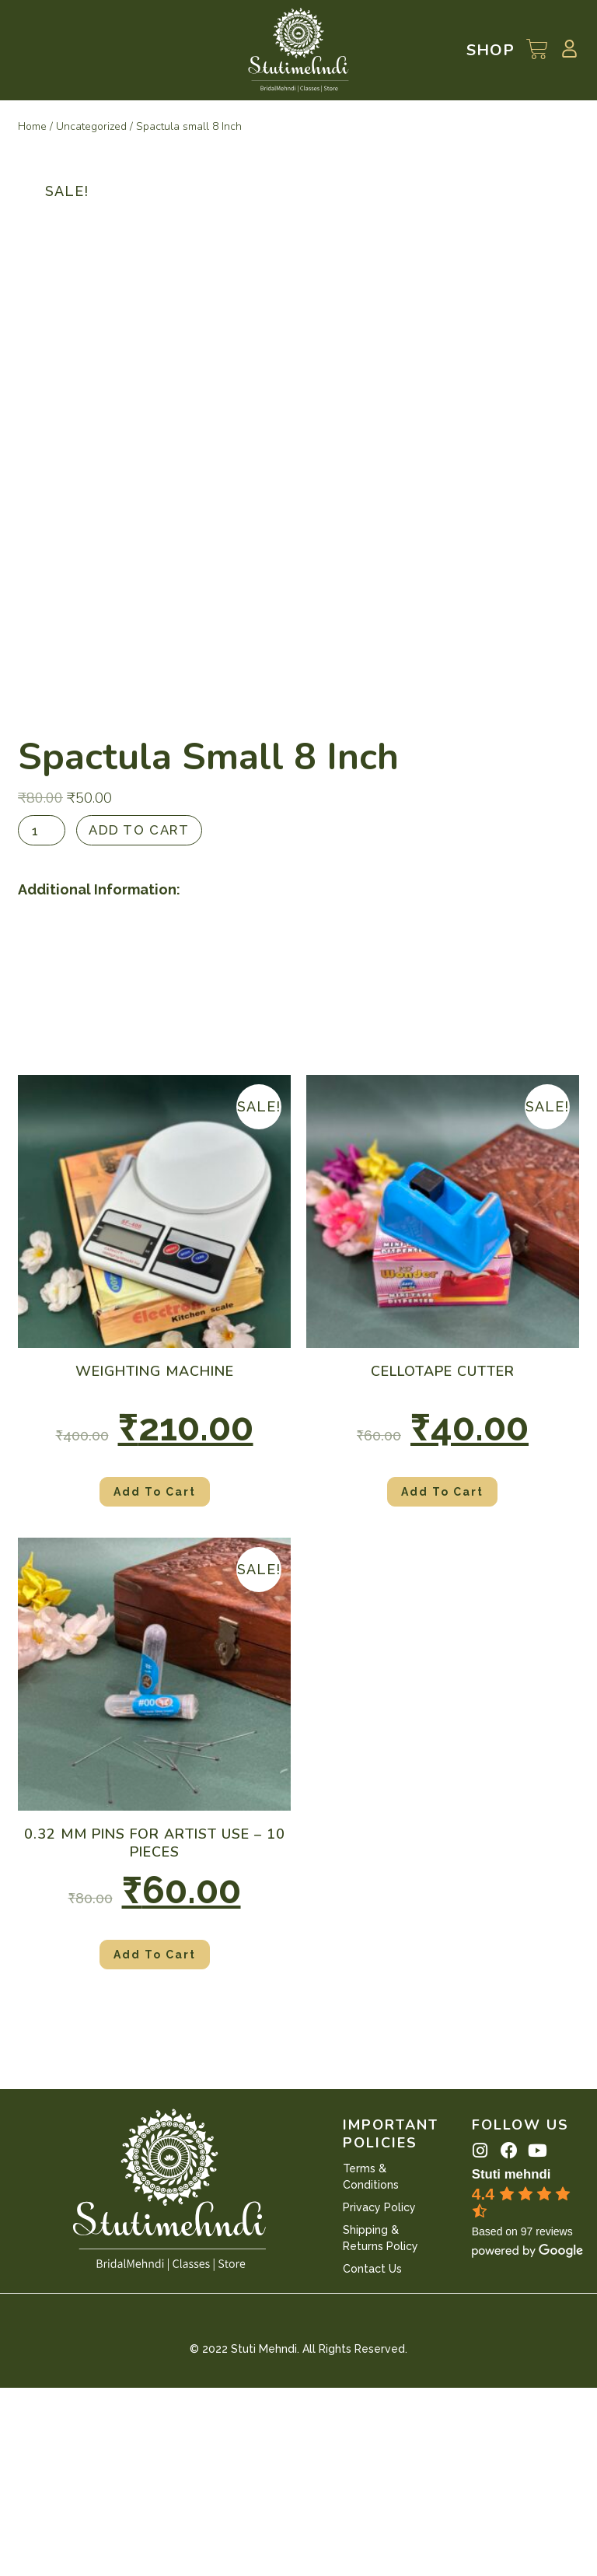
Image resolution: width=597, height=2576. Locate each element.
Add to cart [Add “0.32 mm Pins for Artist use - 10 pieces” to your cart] (154, 2143)
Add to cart (144, 1018)
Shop (490, 50)
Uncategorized (91, 126)
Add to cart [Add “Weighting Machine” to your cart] (154, 1680)
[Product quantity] (43, 1018)
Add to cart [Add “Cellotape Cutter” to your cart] (442, 1680)
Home (32, 126)
